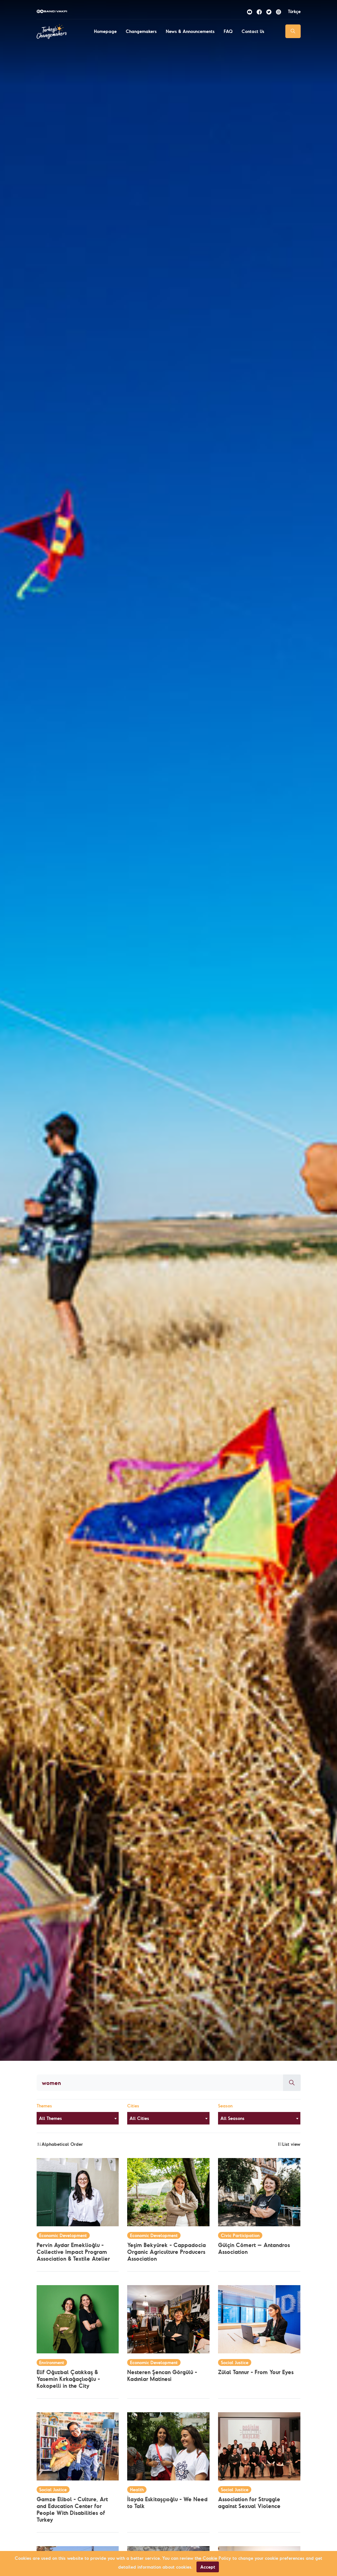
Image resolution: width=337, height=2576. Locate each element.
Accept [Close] (207, 2567)
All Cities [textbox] (139, 2118)
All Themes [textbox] (50, 2118)
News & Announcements (190, 31)
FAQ (228, 31)
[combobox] (78, 2118)
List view (289, 2144)
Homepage (105, 31)
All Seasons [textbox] (232, 2118)
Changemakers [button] (141, 31)
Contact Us (253, 31)
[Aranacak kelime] (160, 2082)
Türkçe (294, 11)
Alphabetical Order (60, 2144)
